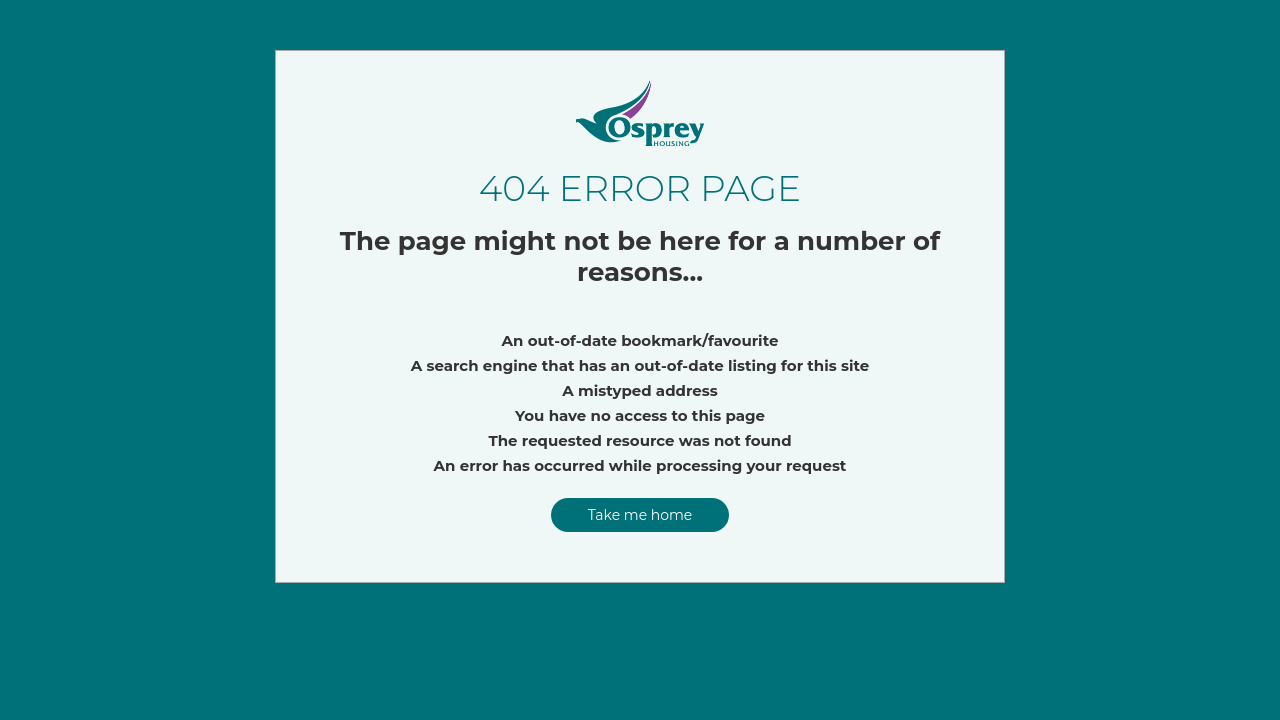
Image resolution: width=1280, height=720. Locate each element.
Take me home (640, 515)
